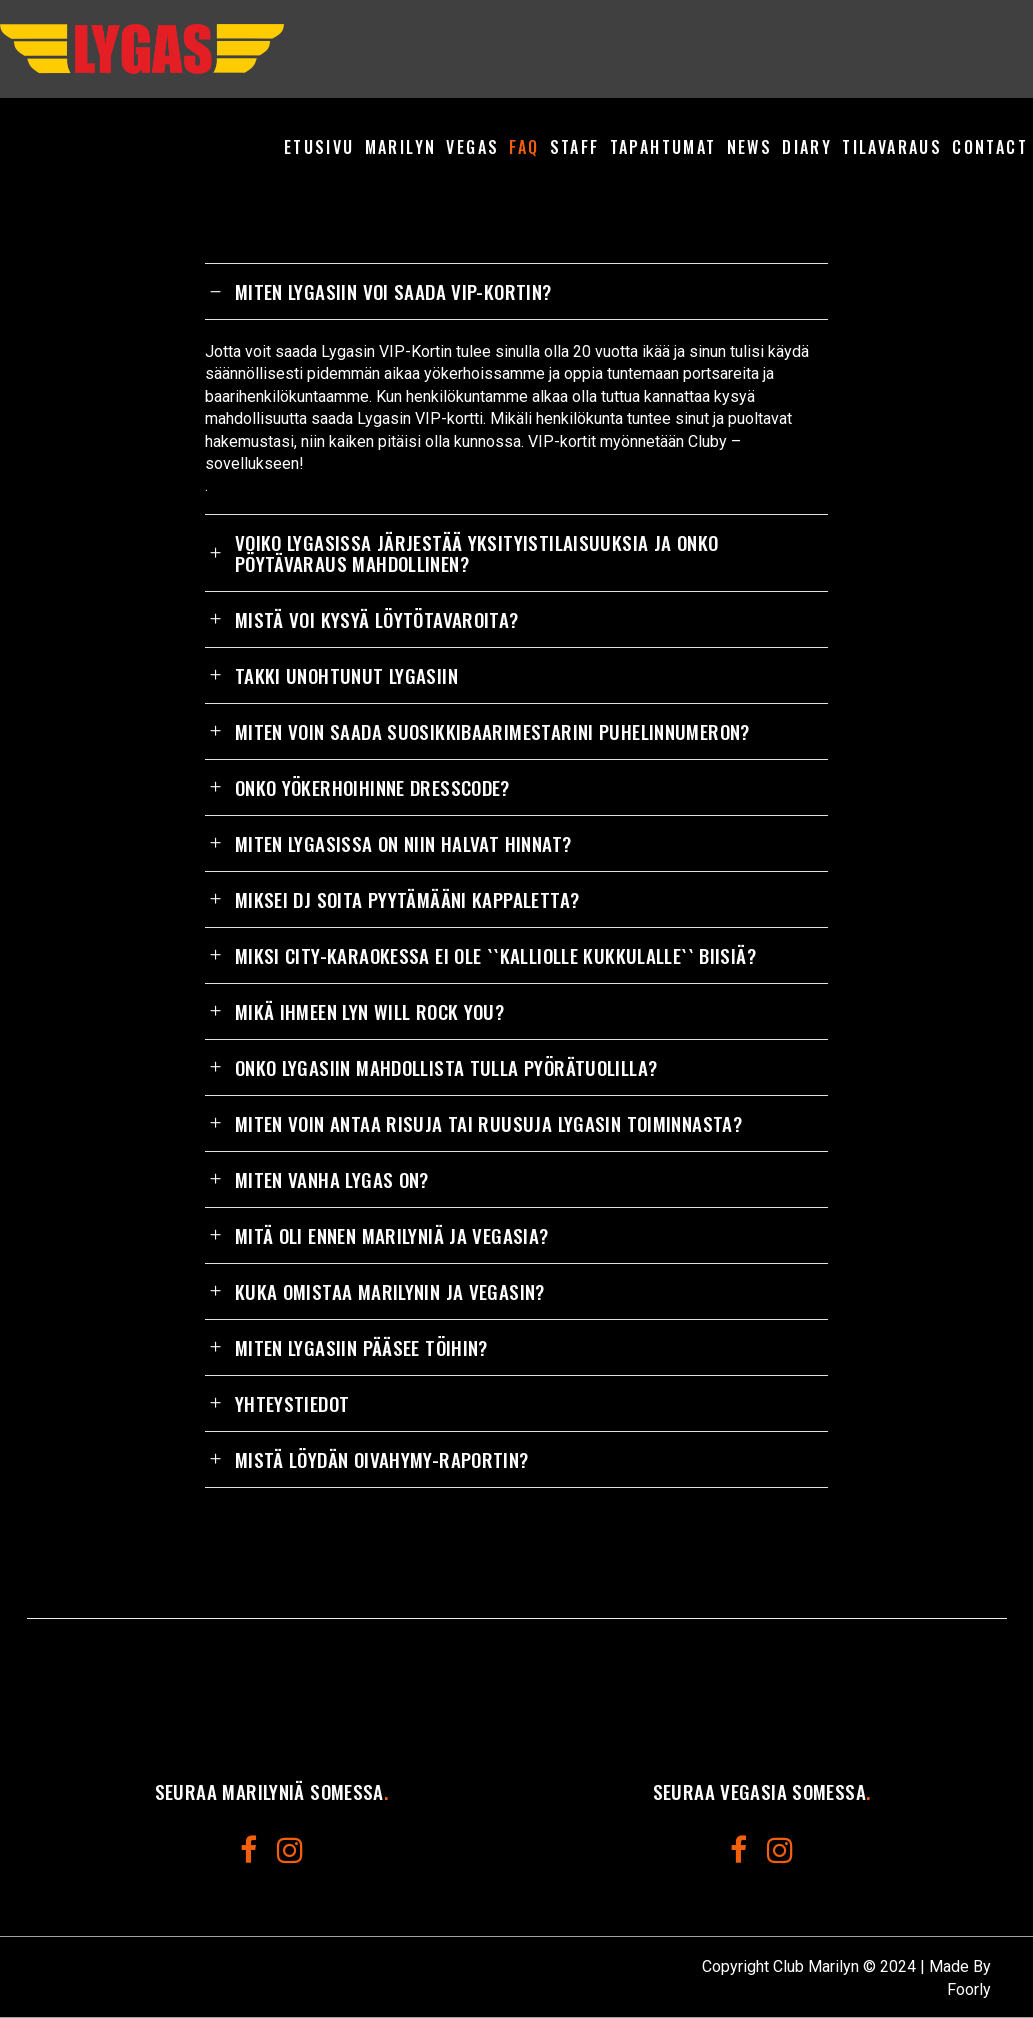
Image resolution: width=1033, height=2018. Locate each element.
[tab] (516, 291)
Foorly (969, 1989)
